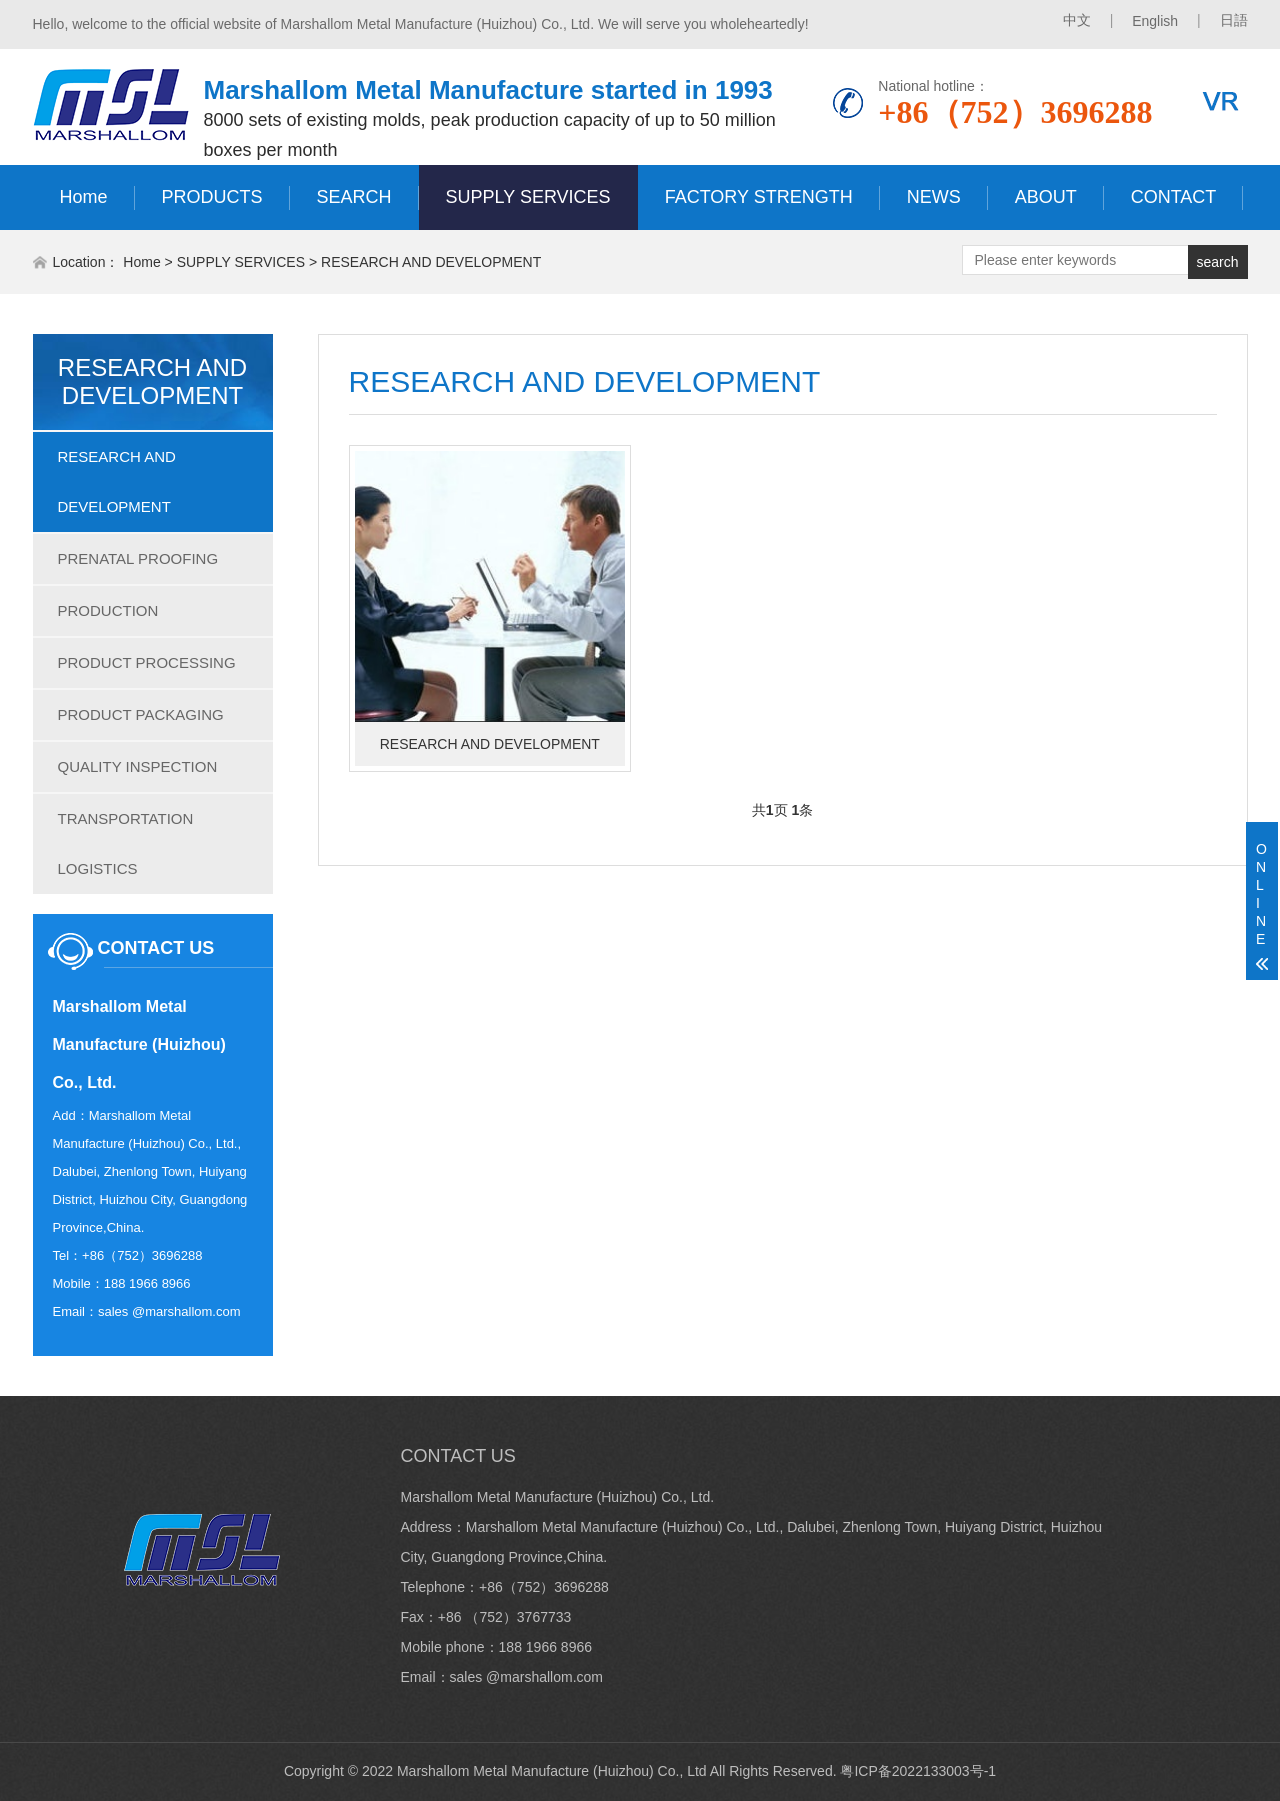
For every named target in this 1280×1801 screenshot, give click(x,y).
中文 (1077, 20)
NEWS (934, 197)
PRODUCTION (108, 610)
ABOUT (1046, 197)
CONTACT (1174, 197)
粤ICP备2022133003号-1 (918, 1771)
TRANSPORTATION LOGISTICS (126, 843)
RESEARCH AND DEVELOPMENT (431, 262)
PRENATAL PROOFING (138, 558)
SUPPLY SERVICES (528, 197)
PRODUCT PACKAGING (141, 714)
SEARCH (354, 197)
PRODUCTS (212, 197)
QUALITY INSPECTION (138, 766)
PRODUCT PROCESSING (147, 662)
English (1155, 21)
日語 (1234, 20)
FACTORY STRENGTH (759, 197)
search (1217, 262)
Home (84, 197)
